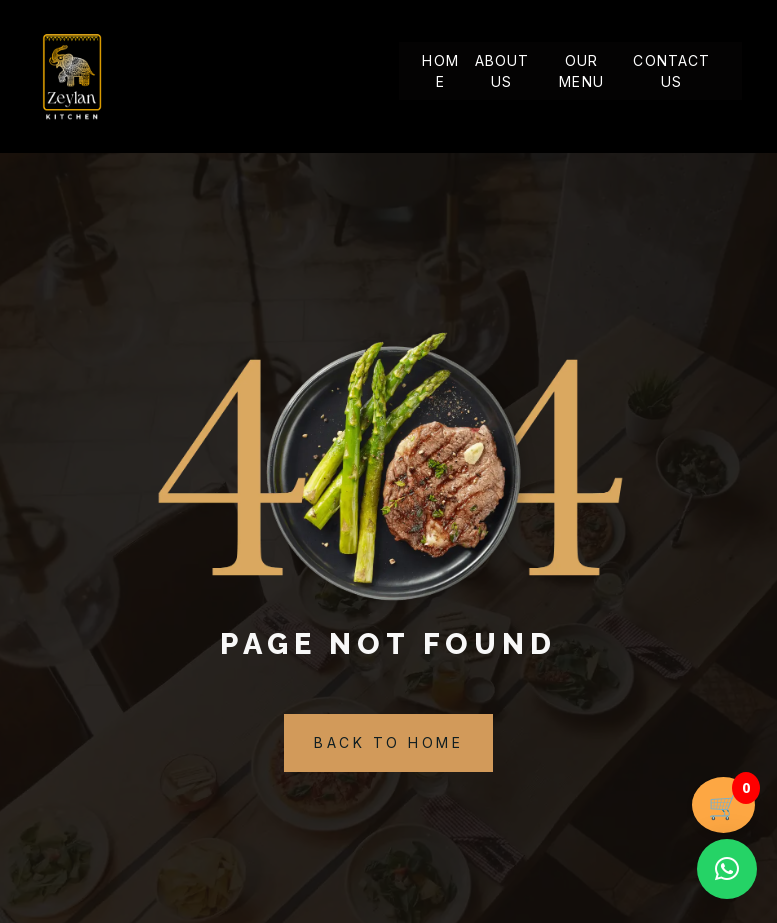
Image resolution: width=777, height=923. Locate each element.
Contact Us (671, 72)
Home (440, 72)
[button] (727, 869)
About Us (502, 72)
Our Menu (581, 72)
